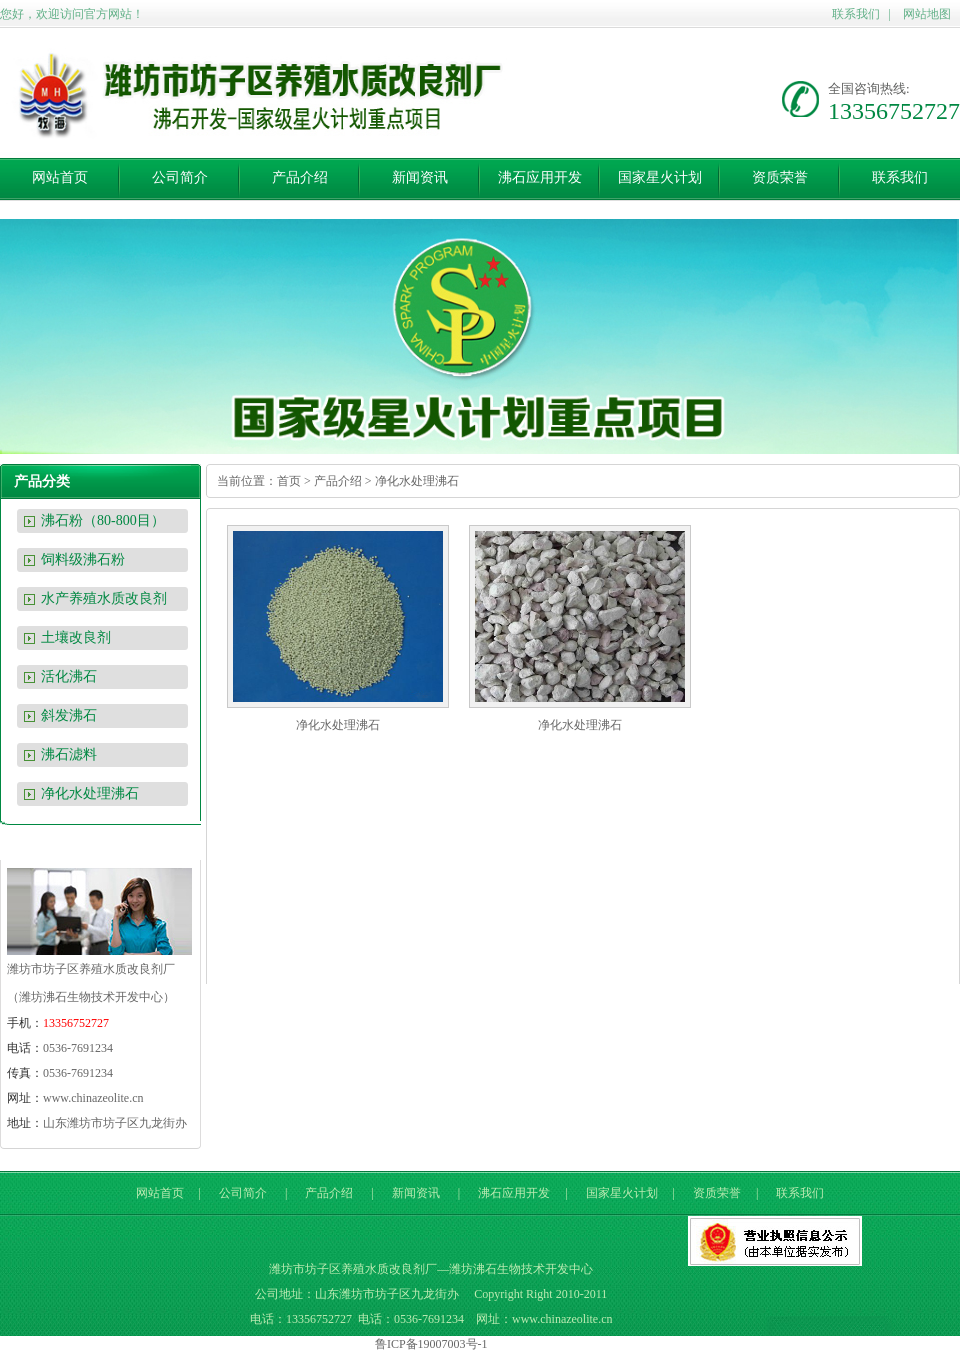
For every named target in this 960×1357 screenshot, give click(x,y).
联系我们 (856, 14)
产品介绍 (300, 177)
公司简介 (180, 177)
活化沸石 (69, 676)
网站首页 (60, 177)
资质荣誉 (780, 177)
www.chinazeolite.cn (93, 1098)
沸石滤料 (69, 754)
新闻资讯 (420, 177)
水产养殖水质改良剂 (104, 598)
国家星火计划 (660, 177)
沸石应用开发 (540, 177)
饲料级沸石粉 (83, 559)
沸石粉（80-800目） (103, 520)
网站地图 (927, 14)
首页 (289, 481)
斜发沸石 (69, 715)
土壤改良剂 (76, 637)
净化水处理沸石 (90, 793)
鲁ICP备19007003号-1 (431, 1344)
